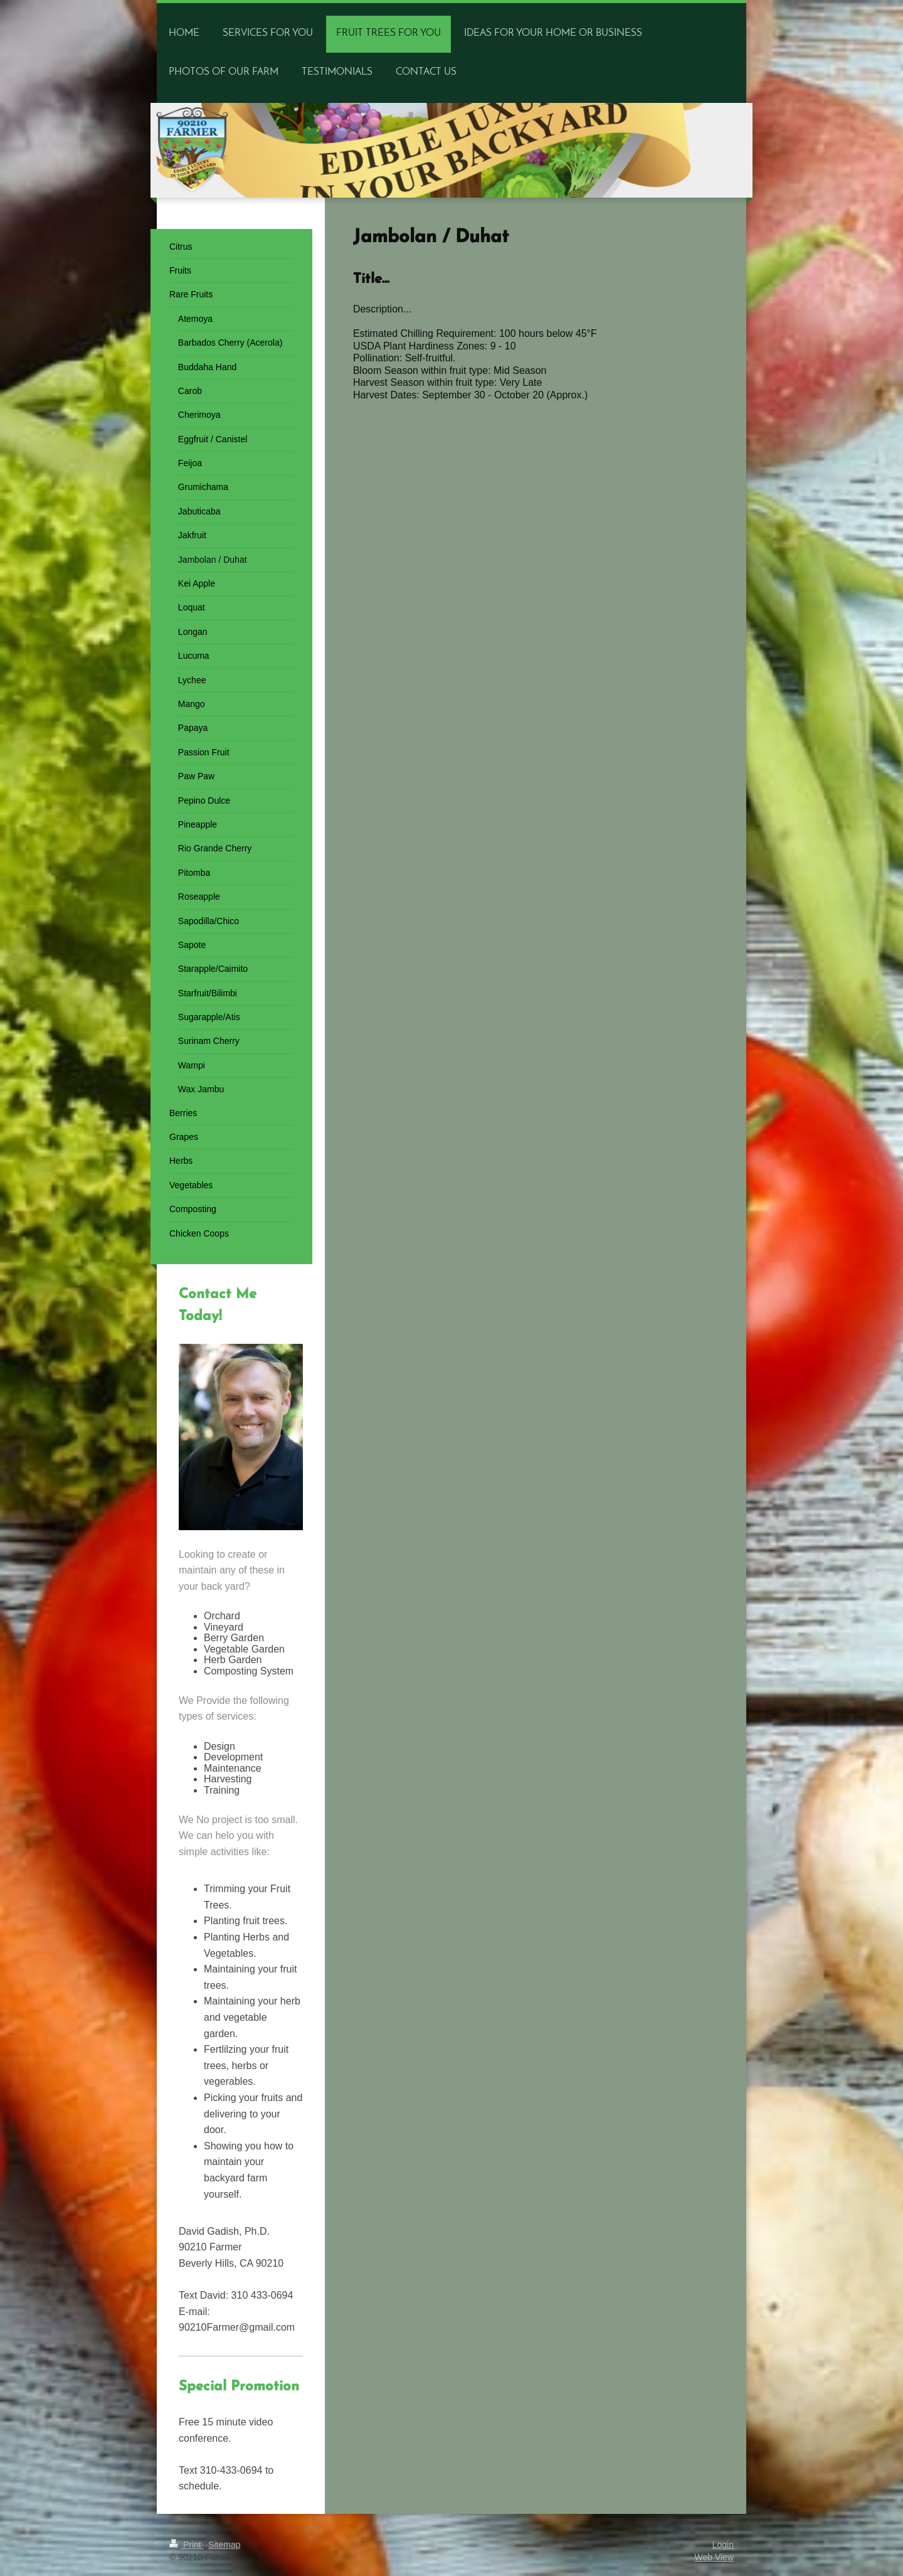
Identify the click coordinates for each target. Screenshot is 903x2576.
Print (186, 2545)
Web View (714, 2557)
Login (723, 2545)
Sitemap (224, 2545)
